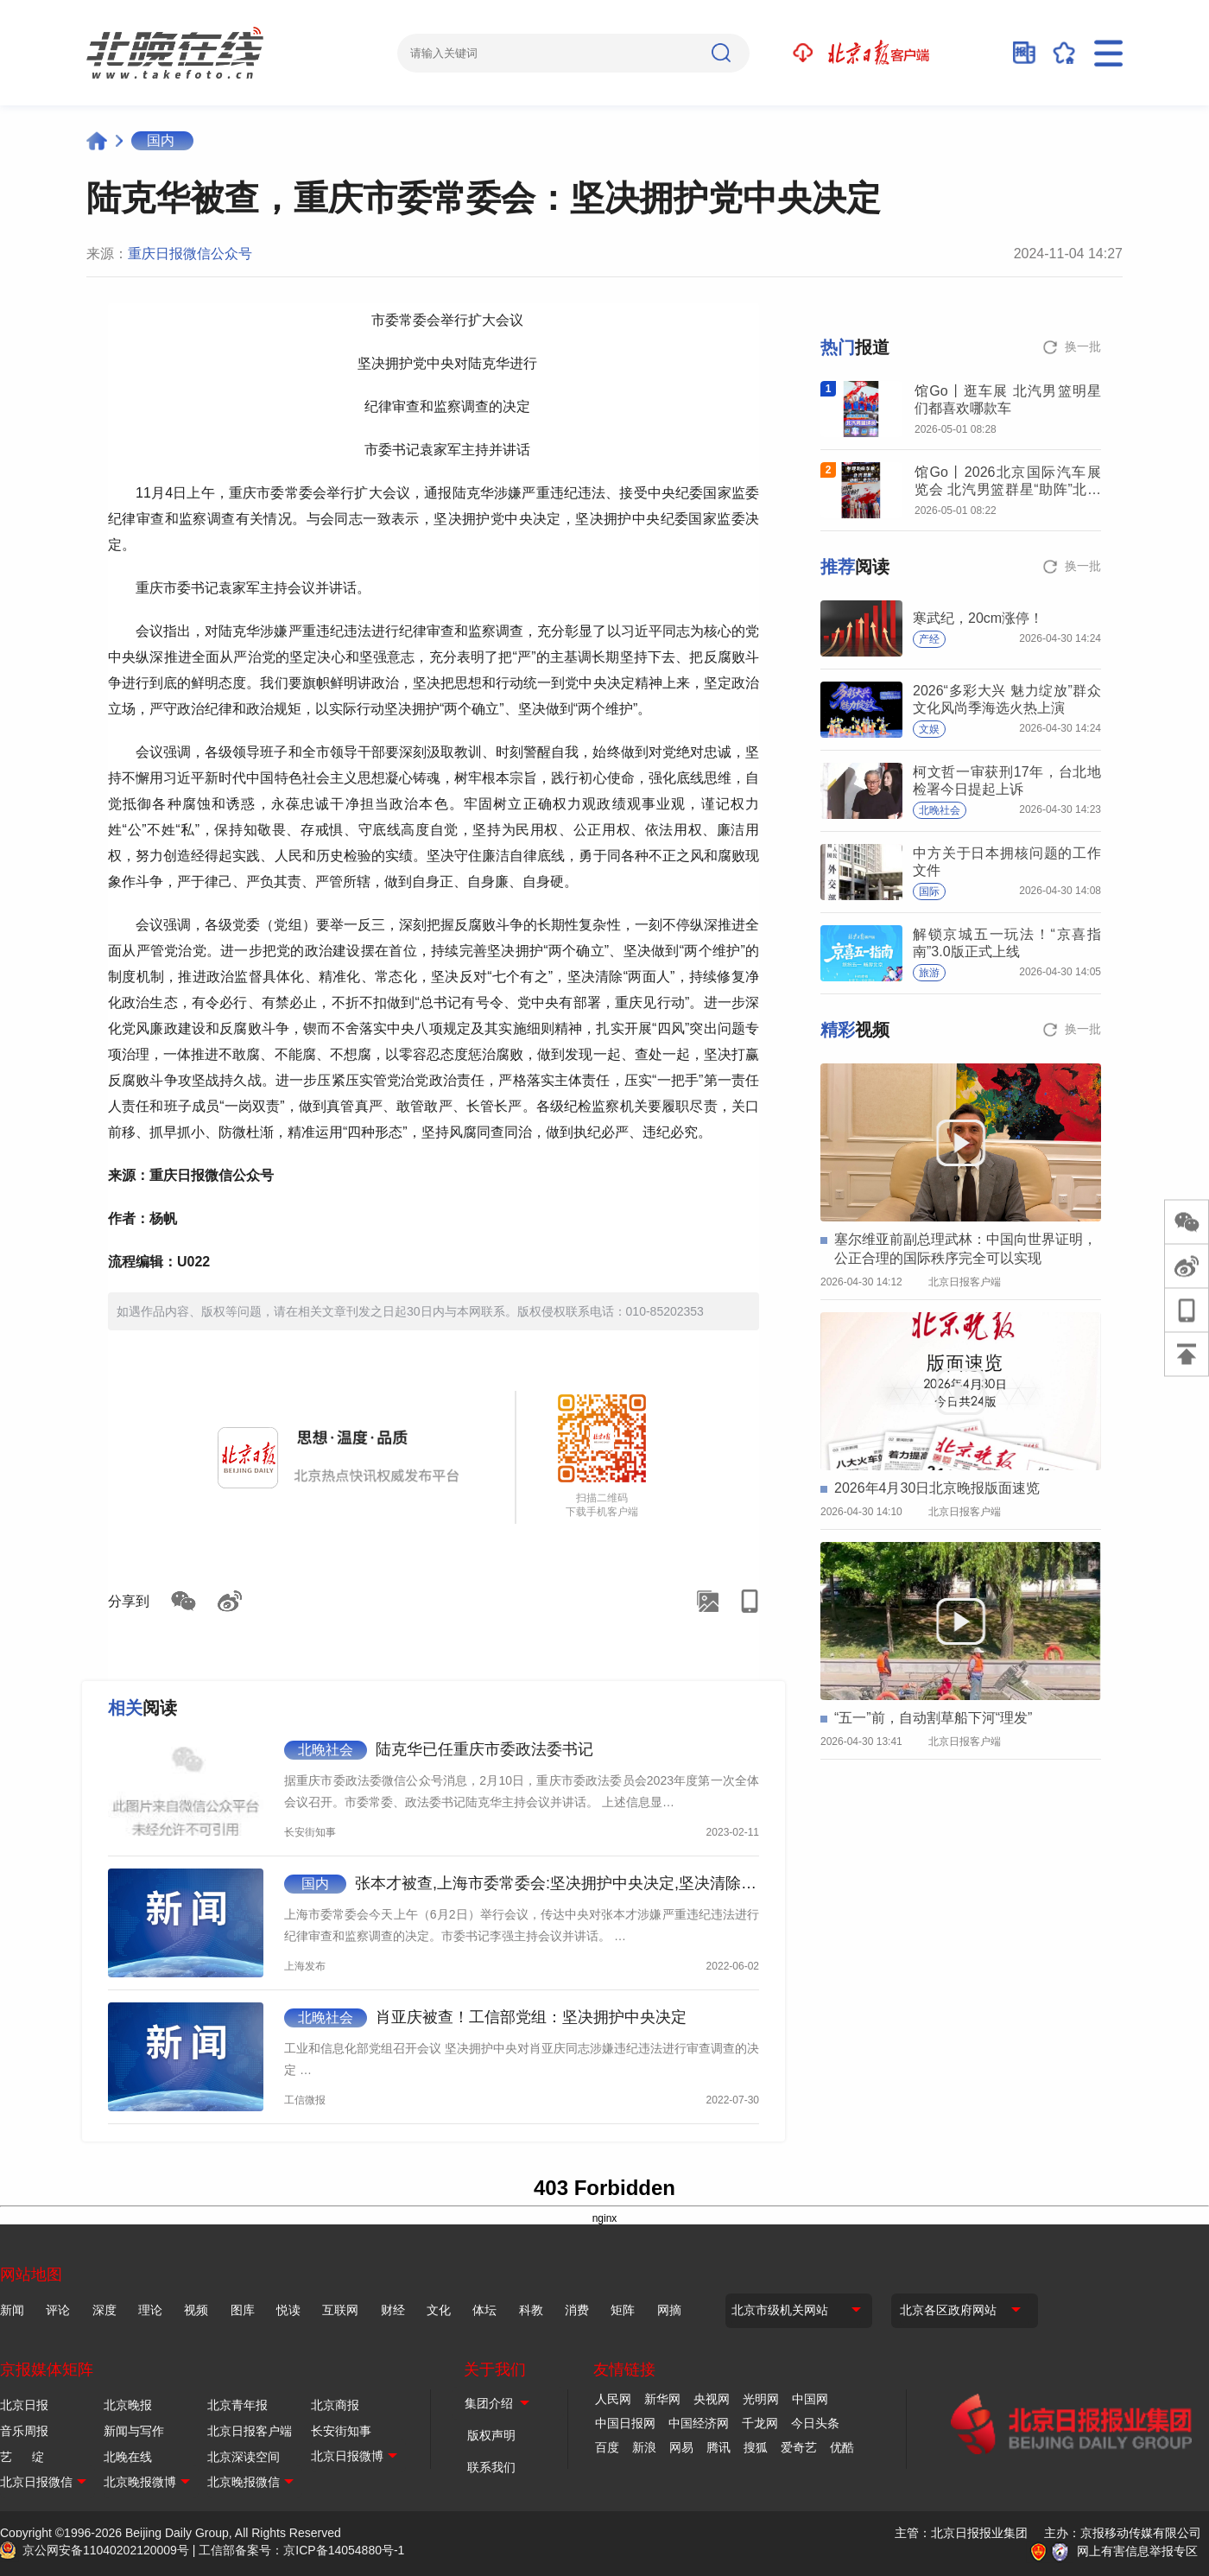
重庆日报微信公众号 (190, 253)
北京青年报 (237, 2405)
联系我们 (491, 2467)
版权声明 (491, 2435)
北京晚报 (128, 2405)
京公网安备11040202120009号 (105, 2550)
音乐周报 (24, 2431)
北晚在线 (128, 2457)
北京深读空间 (243, 2457)
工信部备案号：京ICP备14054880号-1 (301, 2550)
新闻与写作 (134, 2431)
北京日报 (24, 2405)
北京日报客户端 (249, 2431)
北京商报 (335, 2405)
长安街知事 (341, 2431)
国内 (160, 140)
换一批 (1083, 346)
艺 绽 (22, 2457)
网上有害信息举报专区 (1137, 2551)
